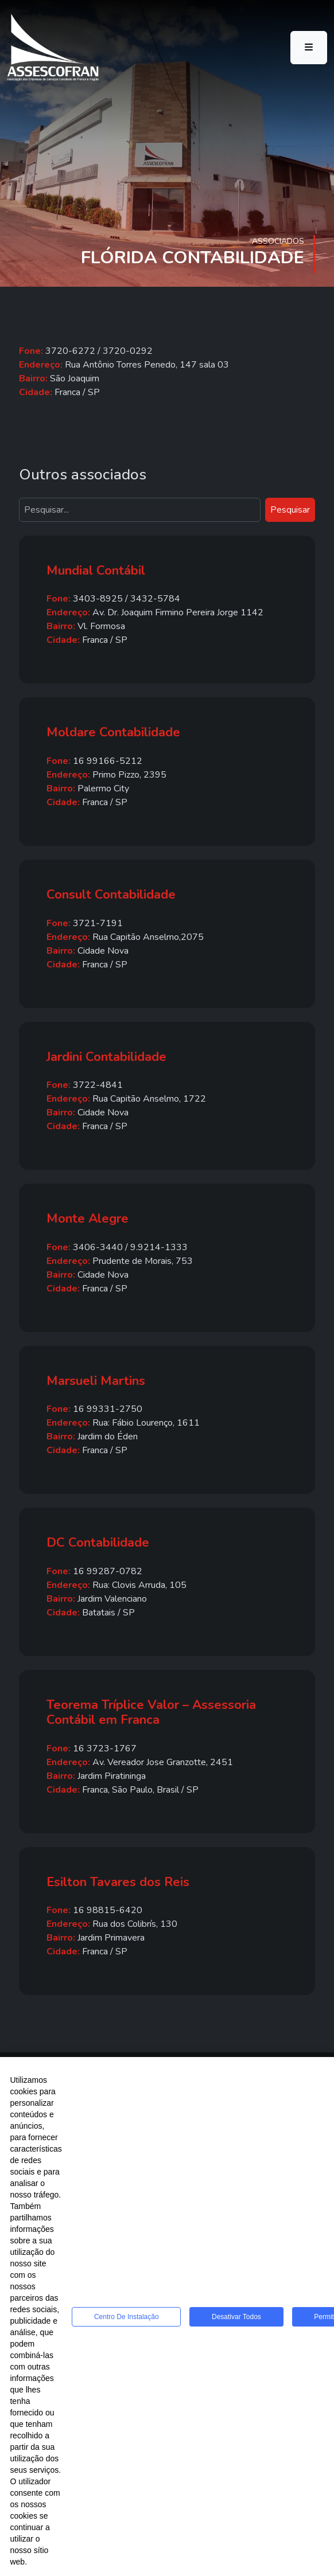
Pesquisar (290, 510)
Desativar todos (236, 2317)
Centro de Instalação (126, 2317)
